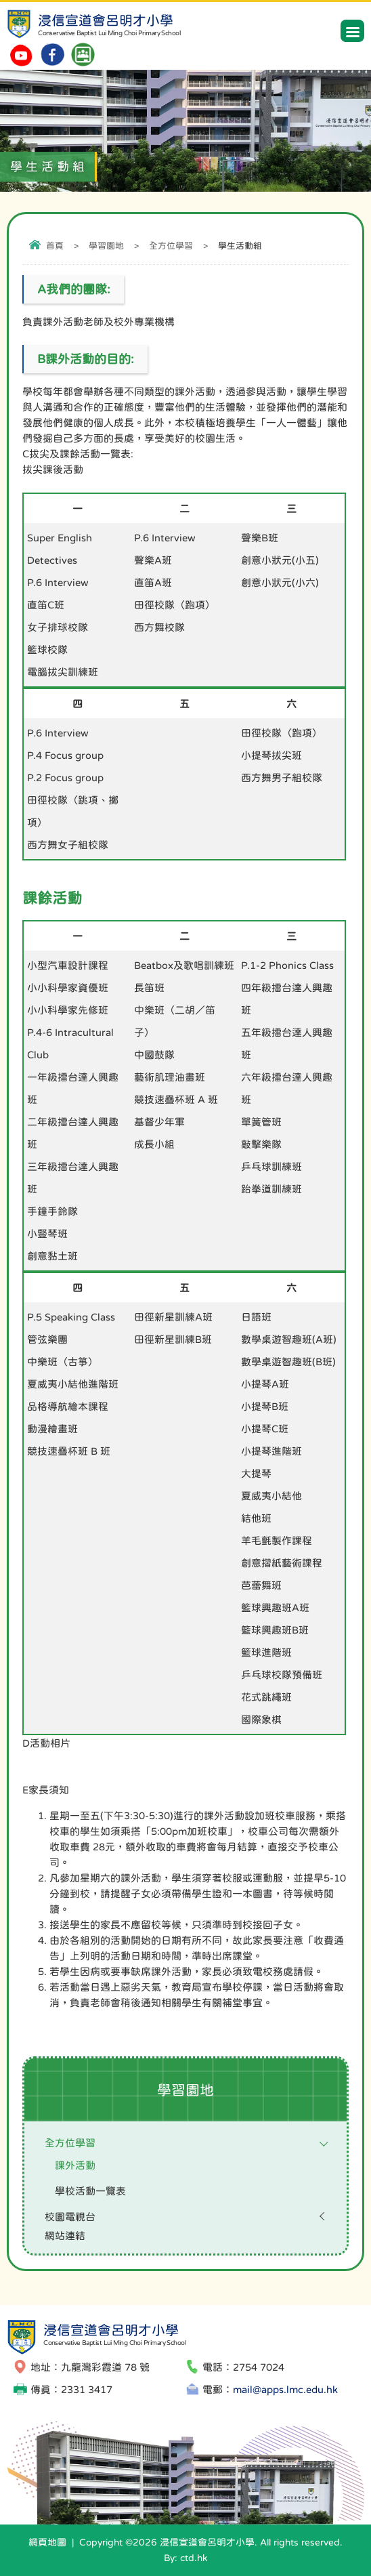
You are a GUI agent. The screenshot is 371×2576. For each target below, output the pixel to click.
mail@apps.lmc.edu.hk (285, 2389)
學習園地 (106, 245)
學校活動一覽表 (90, 2191)
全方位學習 (171, 245)
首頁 (55, 245)
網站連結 (65, 2235)
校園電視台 (70, 2216)
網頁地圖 (47, 2542)
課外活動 (75, 2165)
